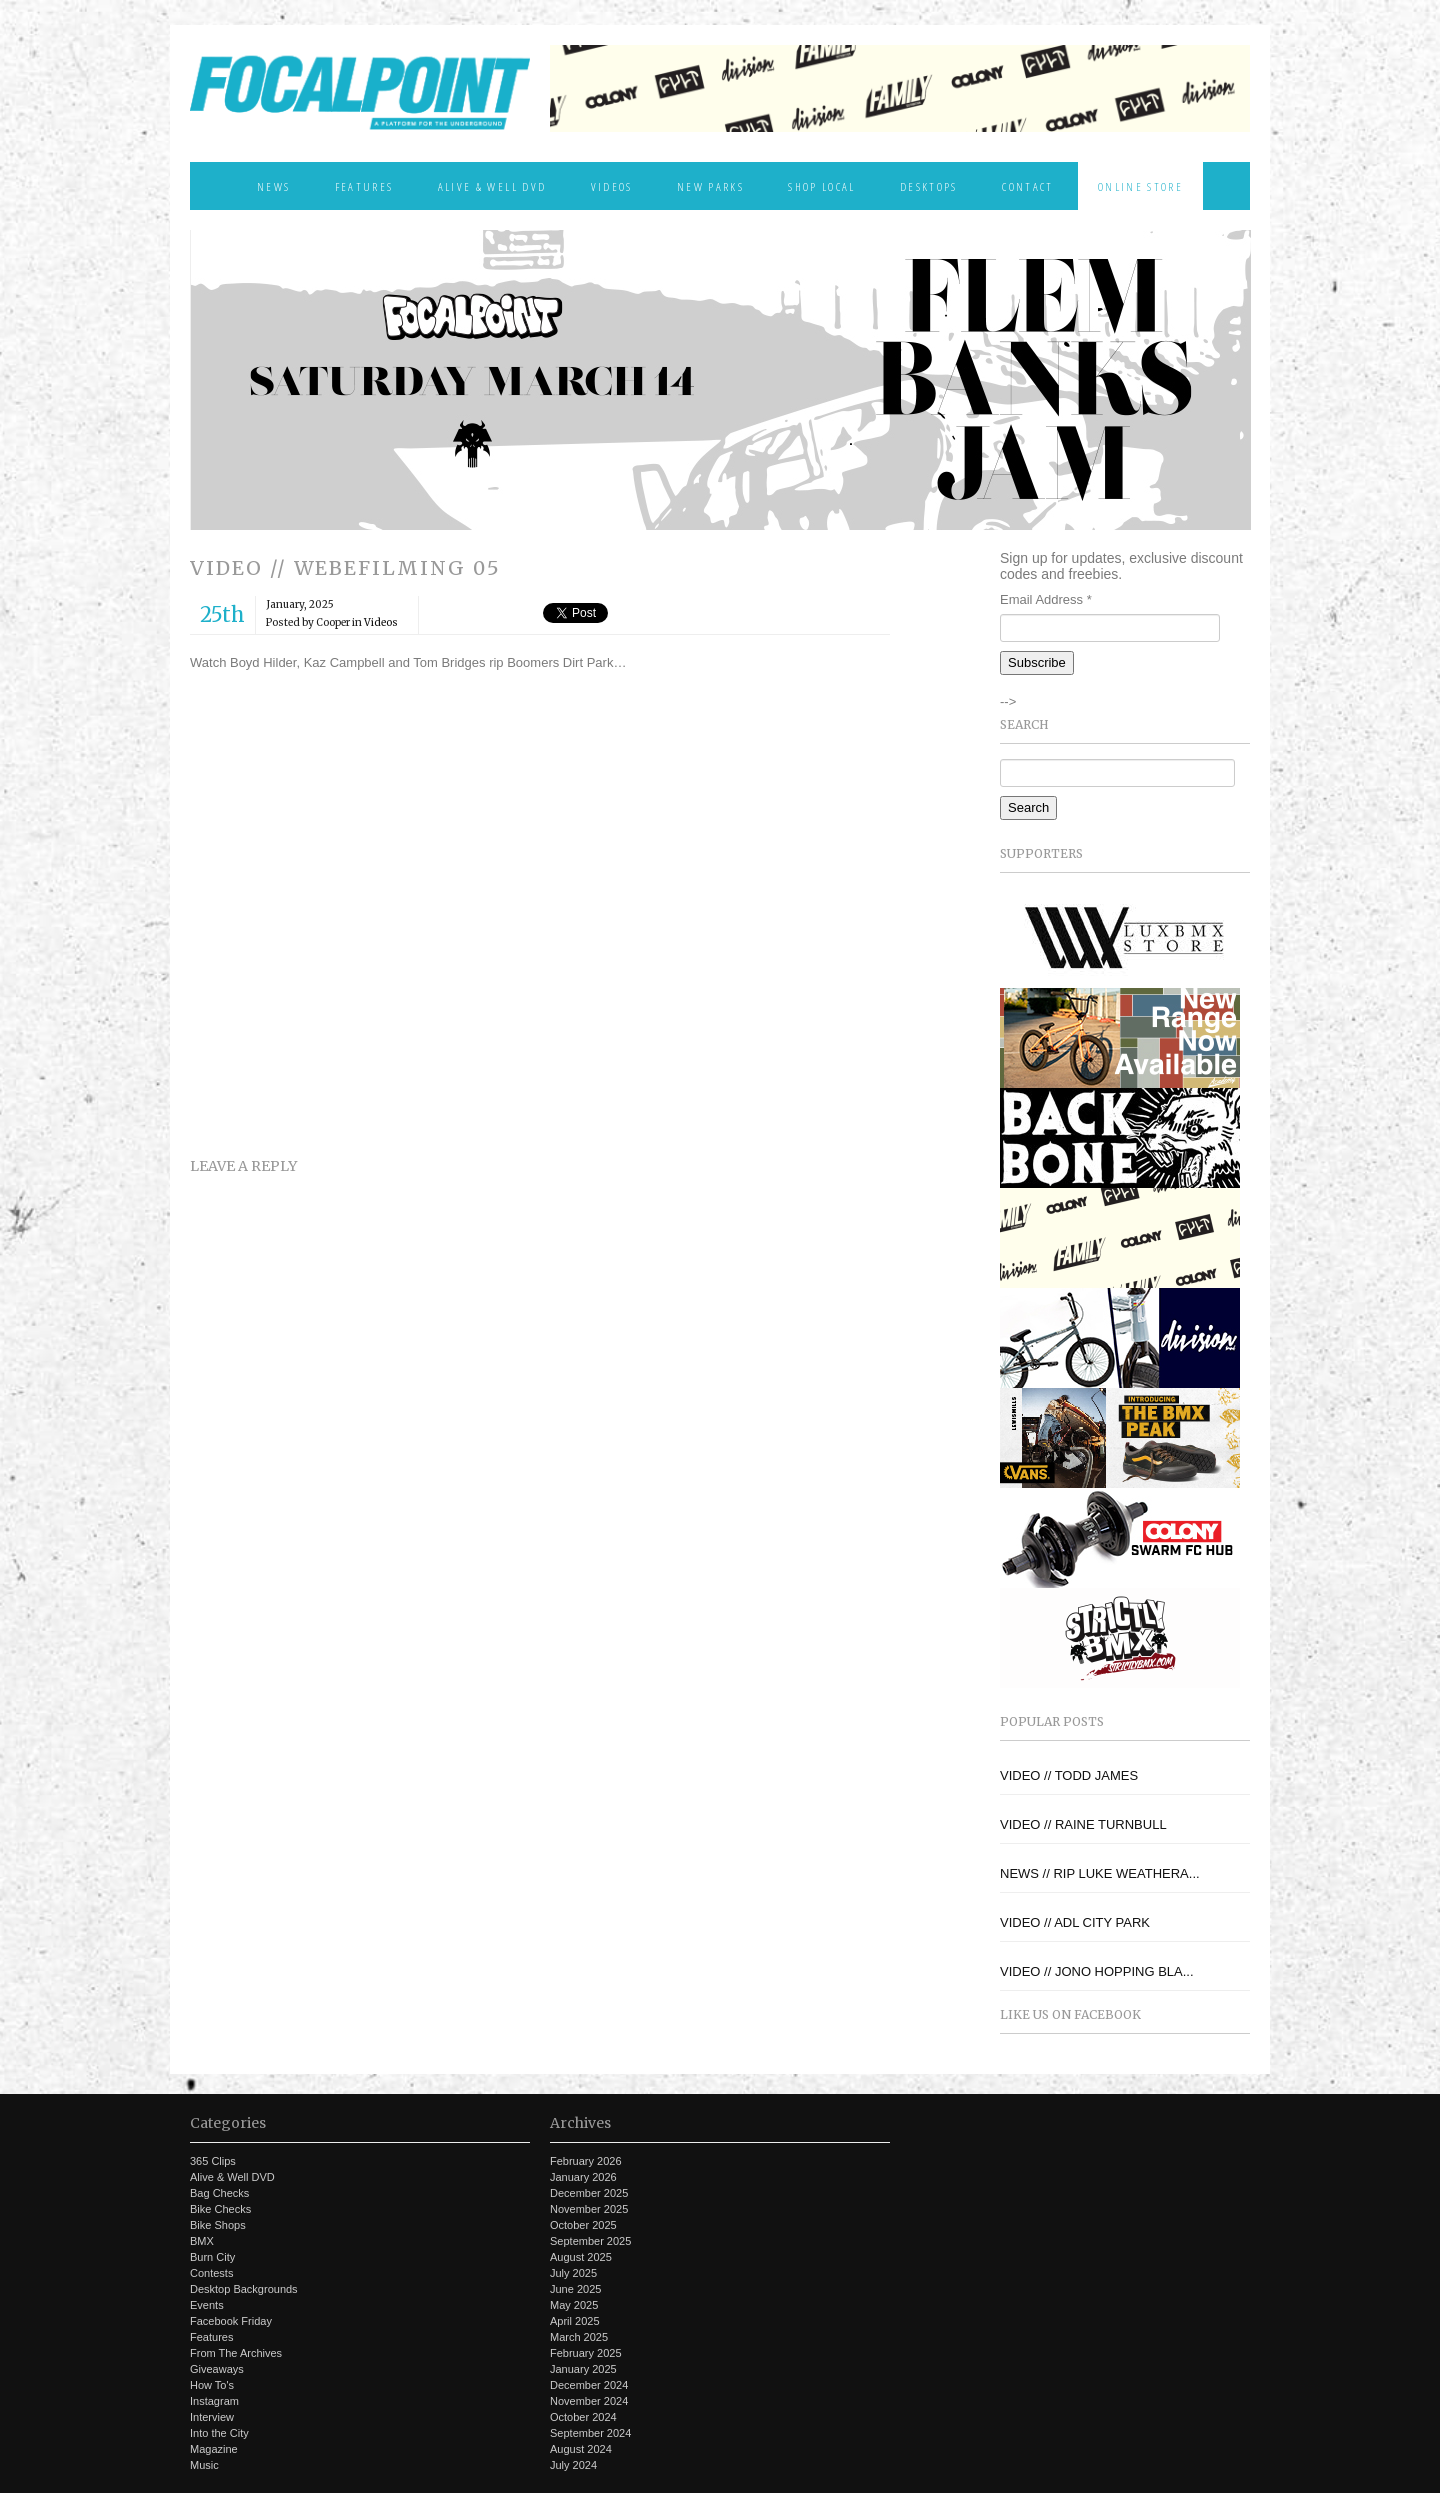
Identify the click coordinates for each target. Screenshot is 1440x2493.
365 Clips (213, 2161)
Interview (212, 2417)
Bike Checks (220, 2209)
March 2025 (579, 2337)
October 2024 (583, 2417)
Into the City (219, 2433)
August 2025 (581, 2257)
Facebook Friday (231, 2321)
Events (207, 2305)
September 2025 (590, 2241)
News (273, 186)
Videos (612, 186)
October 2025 (583, 2225)
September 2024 (590, 2433)
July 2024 (573, 2465)
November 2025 (589, 2209)
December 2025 (589, 2193)
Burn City (212, 2257)
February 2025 (586, 2353)
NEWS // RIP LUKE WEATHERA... (1100, 1873)
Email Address (1046, 599)
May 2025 (574, 2305)
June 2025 (575, 2289)
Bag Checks (219, 2193)
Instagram (214, 2401)
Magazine (214, 2449)
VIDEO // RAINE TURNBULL (1083, 1824)
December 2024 (589, 2385)
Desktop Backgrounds (244, 2289)
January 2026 (583, 2177)
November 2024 (589, 2401)
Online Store (1140, 186)
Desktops (929, 186)
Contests (211, 2273)
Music (204, 2465)
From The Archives (236, 2353)
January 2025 (583, 2369)
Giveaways (217, 2369)
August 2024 (581, 2449)
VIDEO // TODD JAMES (1069, 1775)
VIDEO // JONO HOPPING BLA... (1097, 1971)
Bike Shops (218, 2225)
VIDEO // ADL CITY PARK (1075, 1922)
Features (364, 186)
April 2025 (575, 2321)
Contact (1027, 186)
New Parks (710, 186)
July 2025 (573, 2273)
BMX (202, 2241)
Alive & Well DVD (492, 186)
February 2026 (586, 2161)
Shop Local (821, 186)
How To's (212, 2385)
